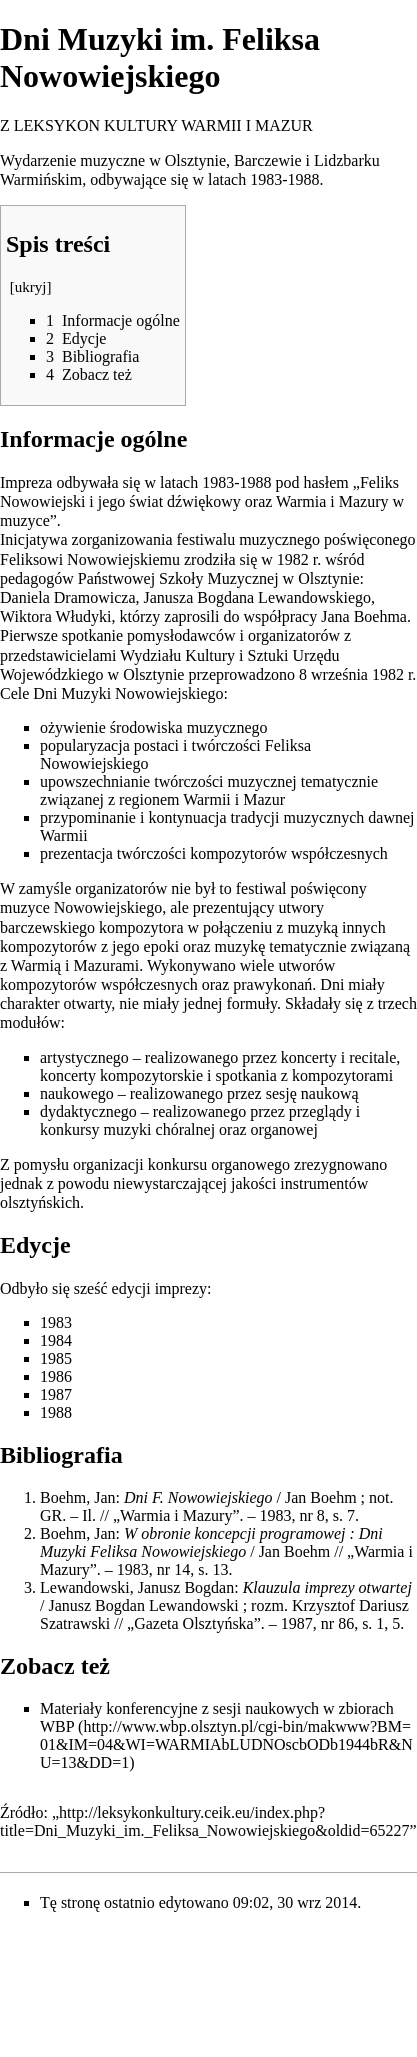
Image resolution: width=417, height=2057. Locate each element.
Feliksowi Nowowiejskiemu (90, 559)
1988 (56, 1412)
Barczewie (268, 160)
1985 (56, 1358)
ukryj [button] (31, 287)
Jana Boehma (364, 616)
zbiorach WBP (217, 1717)
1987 (56, 1394)
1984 (56, 1340)
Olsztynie (195, 160)
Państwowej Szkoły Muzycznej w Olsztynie (219, 578)
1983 (56, 1322)
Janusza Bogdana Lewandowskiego (257, 597)
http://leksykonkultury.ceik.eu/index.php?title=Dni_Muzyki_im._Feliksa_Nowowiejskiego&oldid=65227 (205, 1821)
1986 (56, 1376)
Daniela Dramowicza (67, 597)
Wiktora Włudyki (55, 616)
